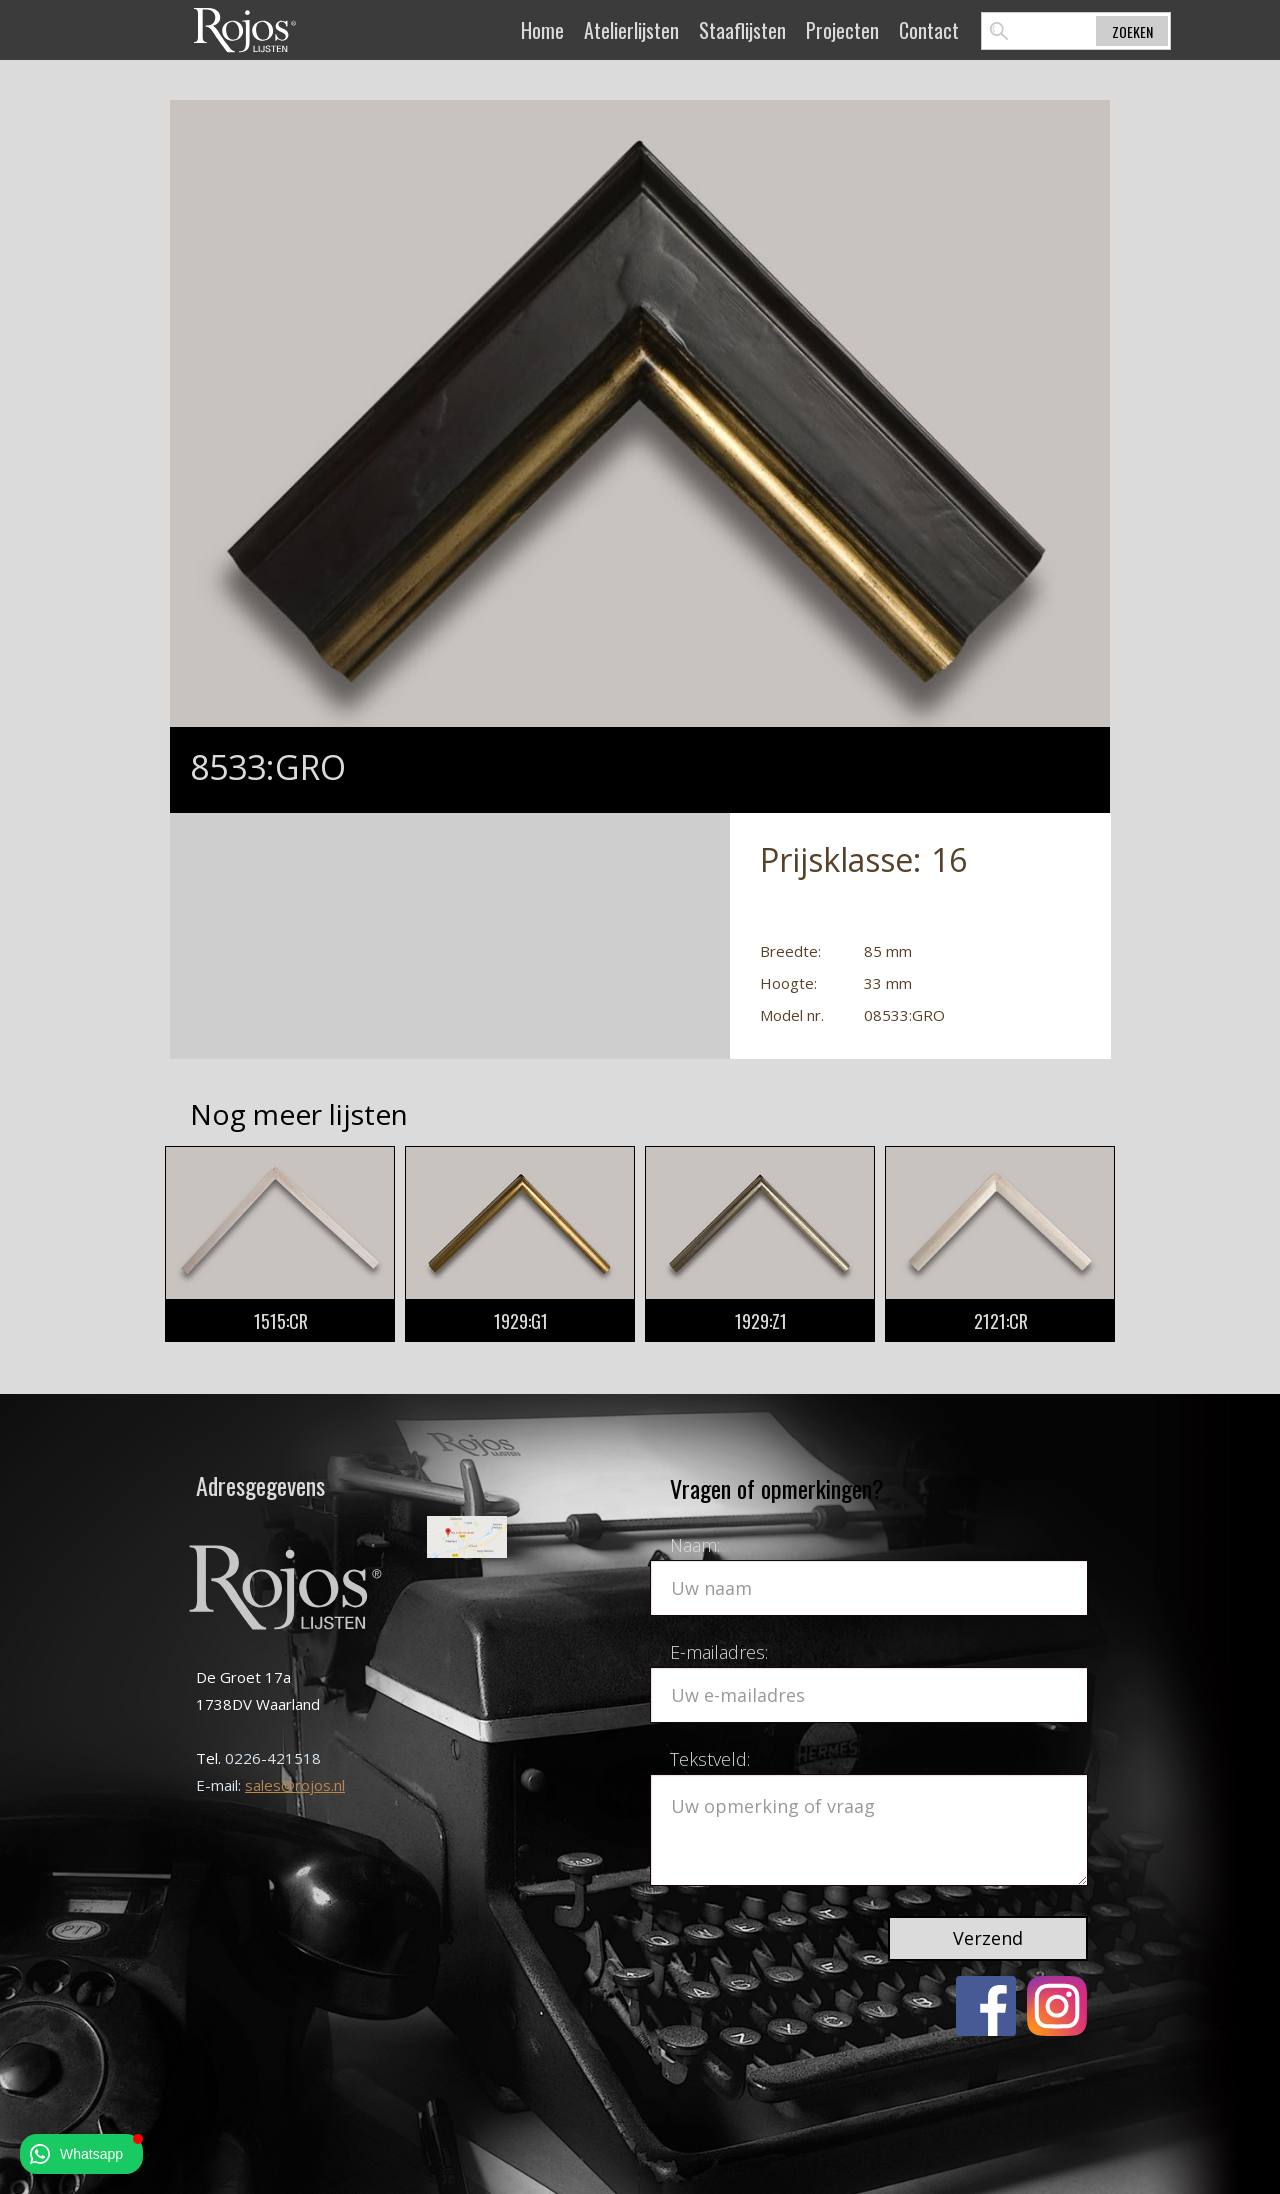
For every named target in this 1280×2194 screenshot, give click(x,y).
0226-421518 (273, 1758)
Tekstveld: (710, 1759)
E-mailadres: (719, 1652)
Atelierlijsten (631, 30)
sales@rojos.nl (295, 1785)
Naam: (695, 1545)
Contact (929, 30)
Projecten (842, 30)
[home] (245, 29)
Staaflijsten (742, 30)
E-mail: (220, 1785)
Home (542, 30)
